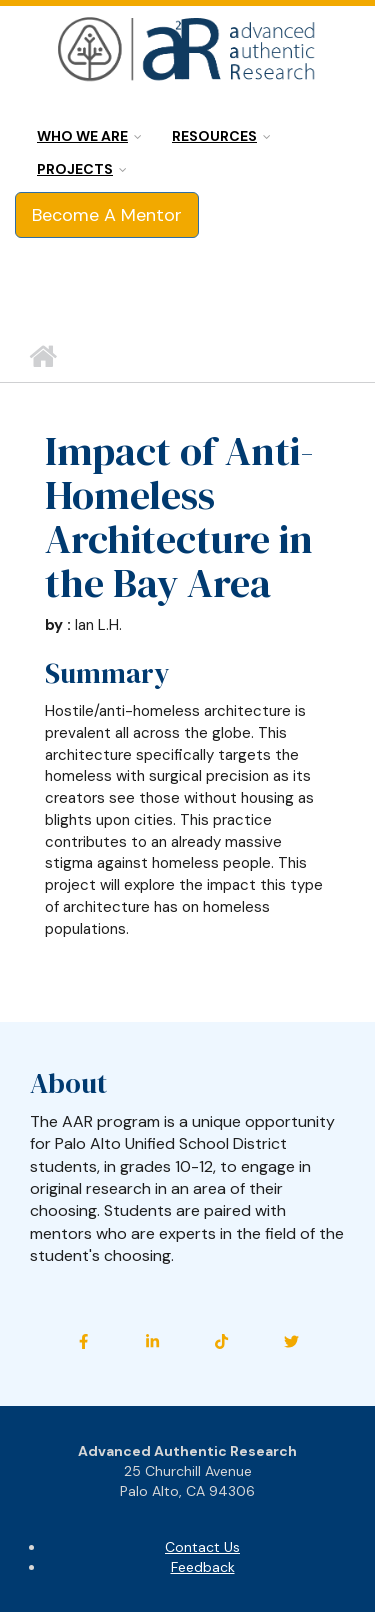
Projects (75, 169)
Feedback (203, 1567)
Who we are (82, 136)
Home (42, 357)
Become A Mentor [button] (107, 215)
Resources (214, 136)
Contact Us (202, 1547)
